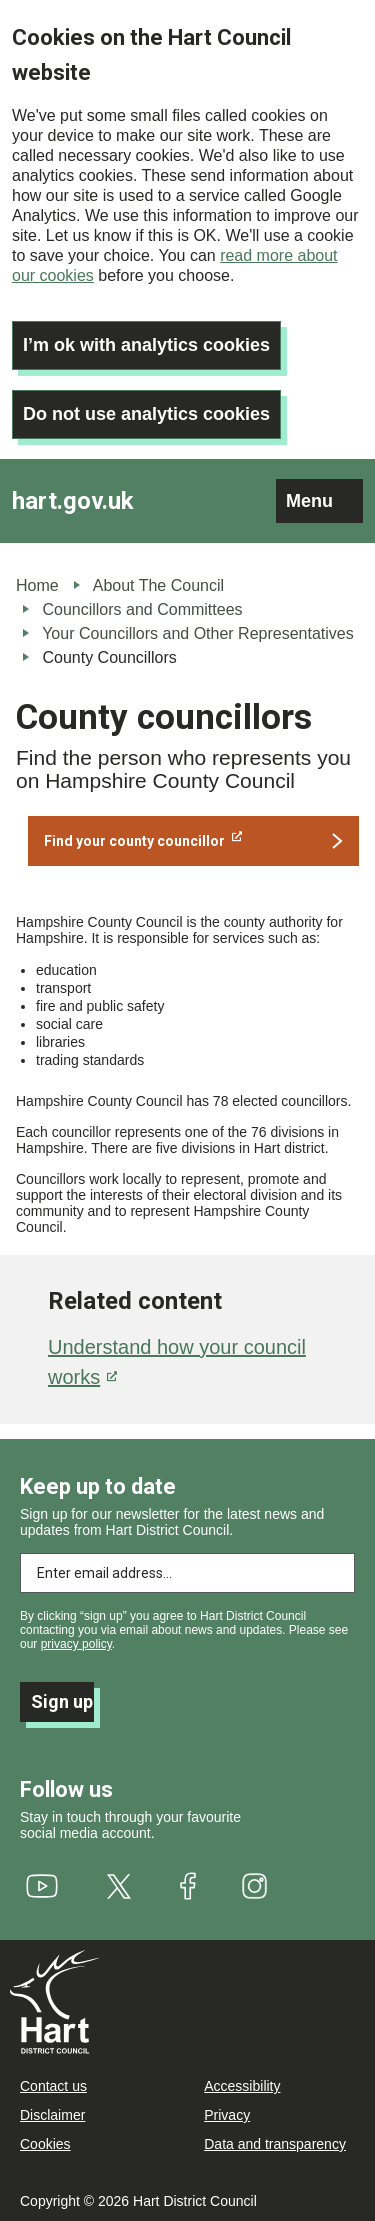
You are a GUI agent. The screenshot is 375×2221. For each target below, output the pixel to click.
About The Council (158, 585)
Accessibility (242, 2086)
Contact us (53, 2086)
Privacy (227, 2115)
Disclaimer (52, 2115)
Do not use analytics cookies (146, 414)
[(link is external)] (193, 841)
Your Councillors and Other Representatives (198, 633)
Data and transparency (275, 2144)
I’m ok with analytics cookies (146, 345)
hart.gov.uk (73, 501)
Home (37, 585)
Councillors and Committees (142, 609)
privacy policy (76, 1644)
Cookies (45, 2144)
